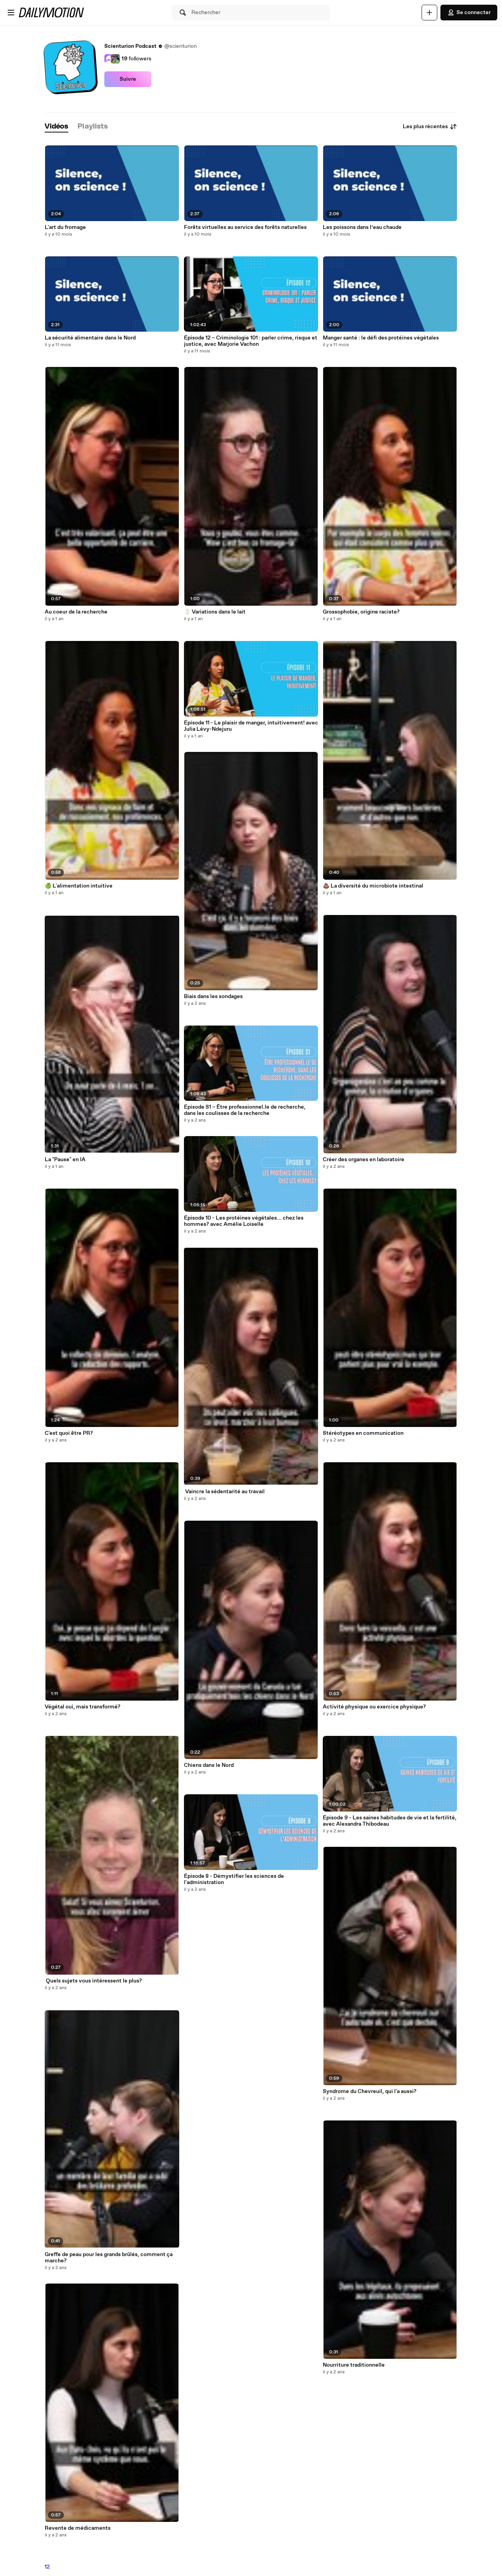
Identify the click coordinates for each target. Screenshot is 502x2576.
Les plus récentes (430, 127)
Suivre (128, 79)
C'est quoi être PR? (69, 1433)
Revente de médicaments (78, 2528)
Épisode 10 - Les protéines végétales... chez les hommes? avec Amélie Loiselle (244, 1221)
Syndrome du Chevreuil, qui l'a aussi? (370, 2091)
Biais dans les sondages (213, 996)
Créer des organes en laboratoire (363, 1159)
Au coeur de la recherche (76, 612)
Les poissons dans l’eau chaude (362, 227)
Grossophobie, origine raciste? (361, 612)
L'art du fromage (65, 227)
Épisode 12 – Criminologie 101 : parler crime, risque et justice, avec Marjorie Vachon (250, 341)
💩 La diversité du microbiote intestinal (373, 886)
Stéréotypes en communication (363, 1433)
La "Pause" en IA (65, 1159)
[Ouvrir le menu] (11, 12)
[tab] (56, 127)
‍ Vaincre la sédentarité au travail (224, 1492)
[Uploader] (429, 12)
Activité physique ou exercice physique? (374, 1707)
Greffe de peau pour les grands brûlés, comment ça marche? (109, 2257)
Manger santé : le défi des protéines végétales (381, 338)
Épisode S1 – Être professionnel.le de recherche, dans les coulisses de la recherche (245, 1110)
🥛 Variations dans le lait (215, 612)
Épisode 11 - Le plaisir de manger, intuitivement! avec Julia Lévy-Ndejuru (251, 726)
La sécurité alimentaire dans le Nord (90, 338)
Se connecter (469, 12)
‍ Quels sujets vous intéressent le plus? (93, 1981)
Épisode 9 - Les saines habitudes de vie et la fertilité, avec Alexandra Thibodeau (390, 1821)
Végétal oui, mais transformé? (82, 1707)
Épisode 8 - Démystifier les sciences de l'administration (234, 1879)
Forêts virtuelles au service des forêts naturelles (245, 227)
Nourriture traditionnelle (354, 2365)
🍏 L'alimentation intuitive (79, 886)
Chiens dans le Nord (209, 1765)
